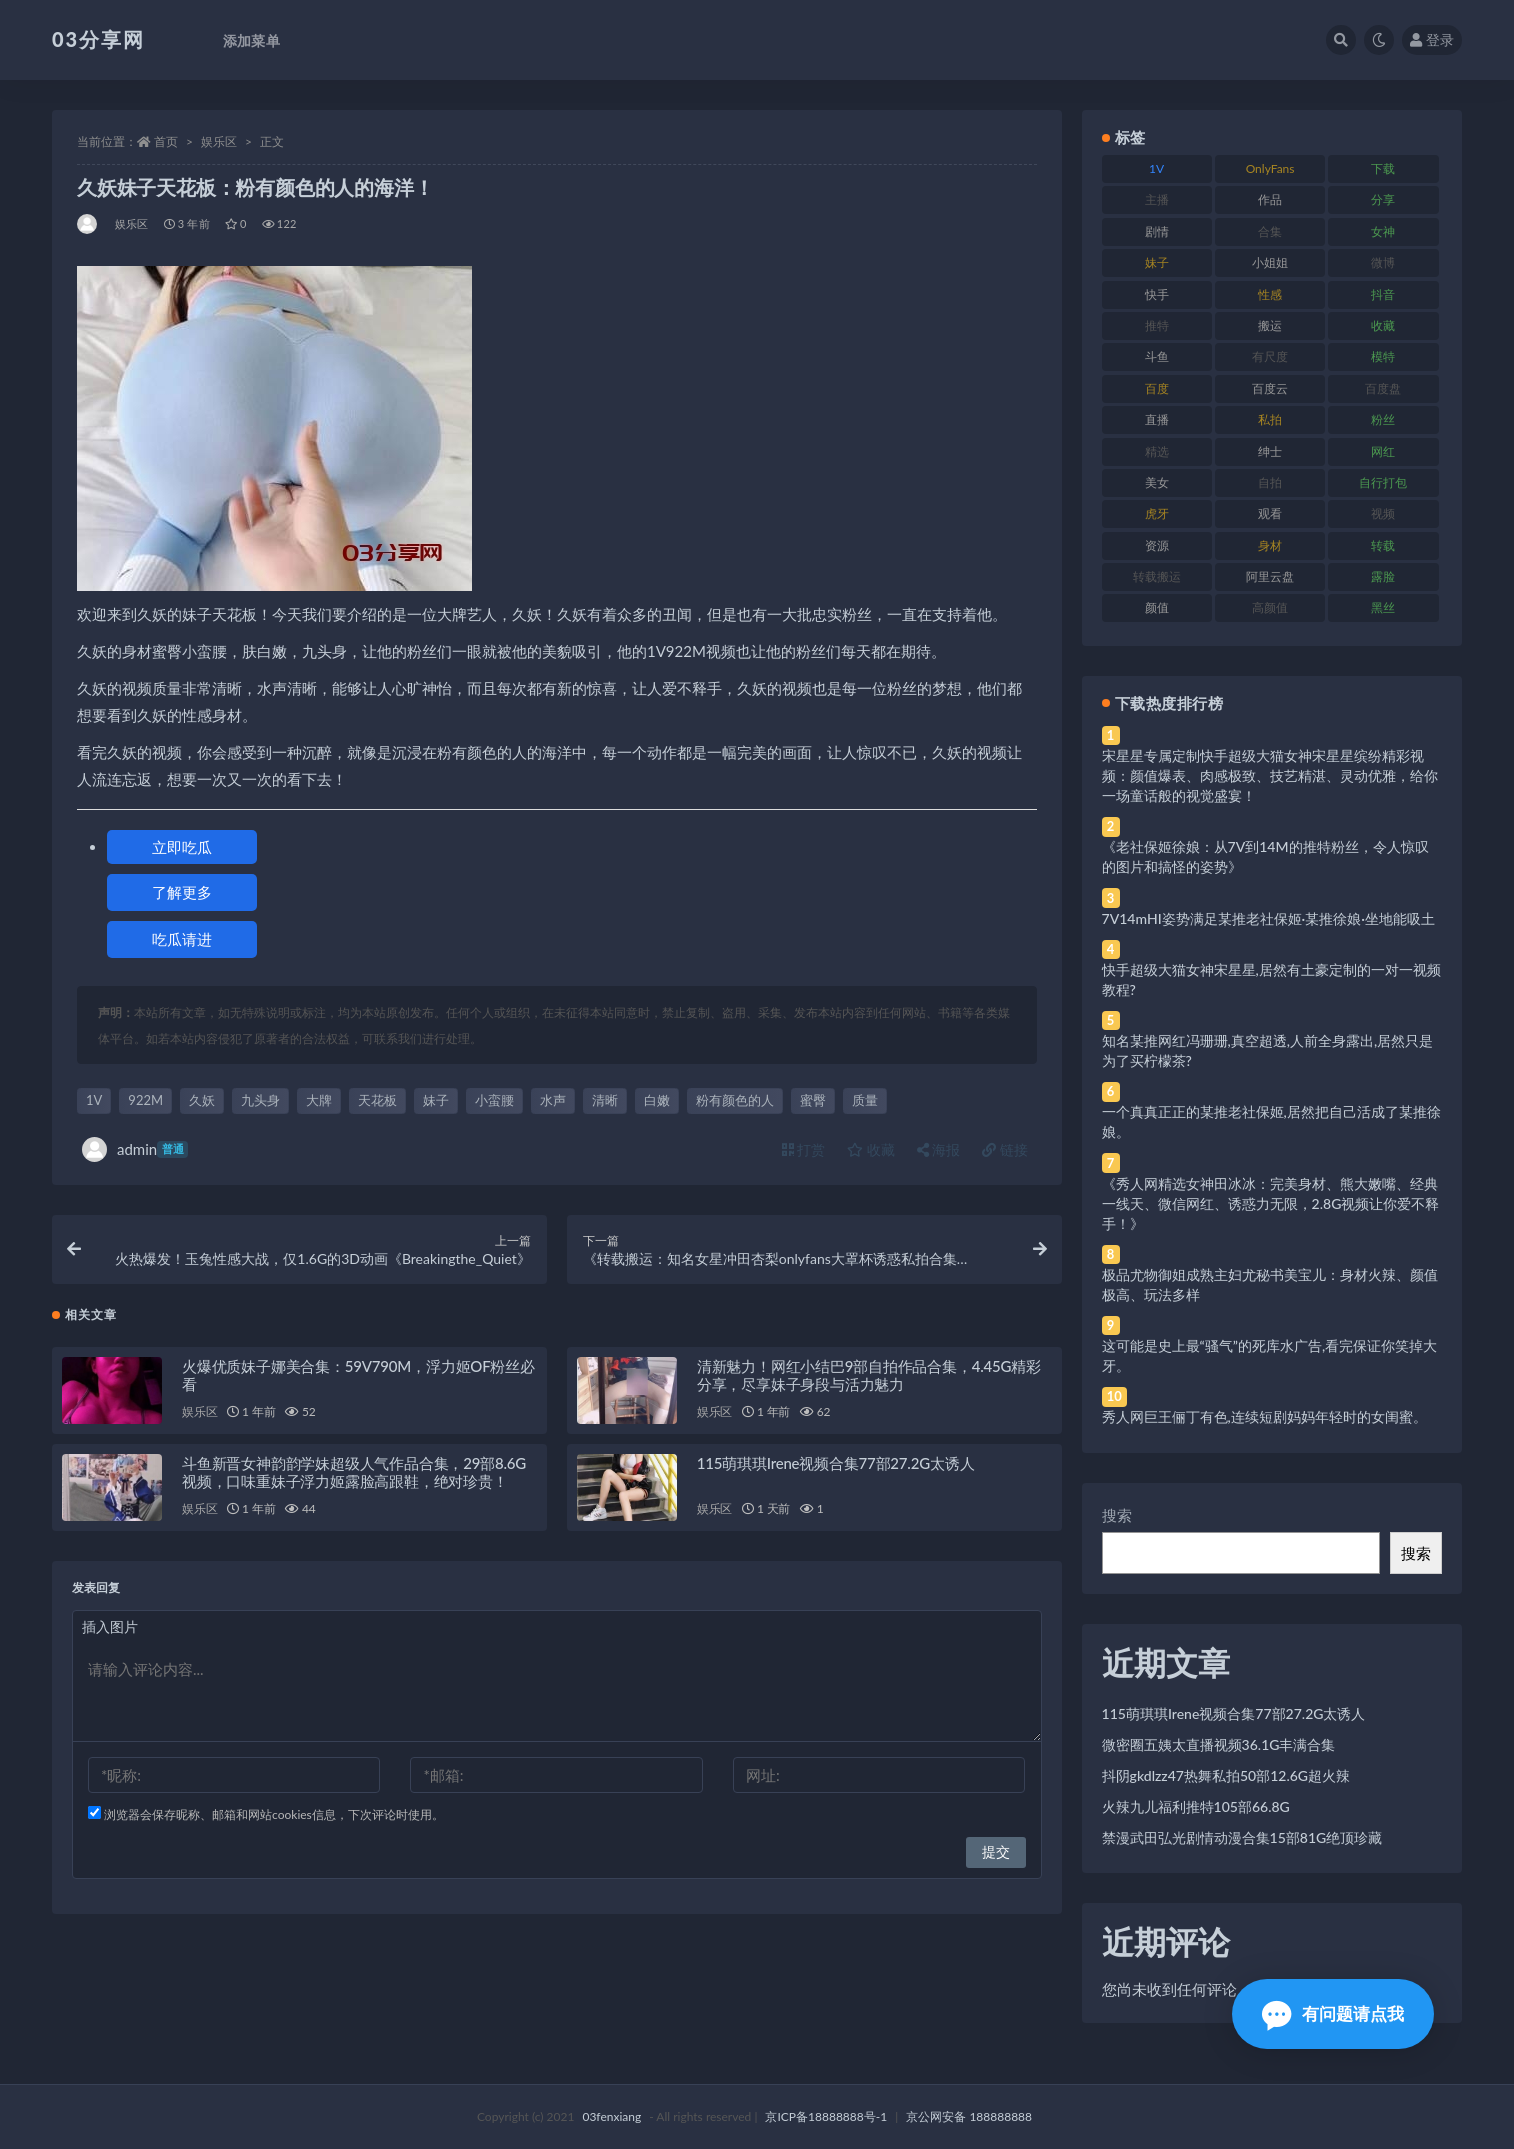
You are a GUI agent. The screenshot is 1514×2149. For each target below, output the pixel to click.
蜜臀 (813, 1100)
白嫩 (657, 1100)
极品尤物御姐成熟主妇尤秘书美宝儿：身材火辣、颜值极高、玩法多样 (1270, 1284)
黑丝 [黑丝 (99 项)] (1383, 607)
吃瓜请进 (182, 939)
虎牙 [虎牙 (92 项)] (1157, 513)
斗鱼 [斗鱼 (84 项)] (1157, 356)
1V (94, 1100)
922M (145, 1100)
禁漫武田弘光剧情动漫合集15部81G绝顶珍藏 (1242, 1837)
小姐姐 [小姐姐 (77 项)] (1270, 262)
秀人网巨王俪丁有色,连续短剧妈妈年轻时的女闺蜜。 (1264, 1416)
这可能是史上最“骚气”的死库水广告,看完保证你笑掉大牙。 (1270, 1355)
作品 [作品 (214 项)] (1270, 199)
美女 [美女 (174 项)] (1157, 482)
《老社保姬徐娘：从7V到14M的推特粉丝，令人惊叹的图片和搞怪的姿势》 (1265, 856)
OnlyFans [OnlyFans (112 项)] (1270, 168)
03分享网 (98, 39)
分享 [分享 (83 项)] (1383, 199)
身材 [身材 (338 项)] (1270, 545)
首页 (166, 141)
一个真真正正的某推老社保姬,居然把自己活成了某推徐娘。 (1271, 1121)
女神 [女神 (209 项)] (1383, 231)
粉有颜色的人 (735, 1100)
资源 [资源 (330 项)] (1157, 545)
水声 (553, 1100)
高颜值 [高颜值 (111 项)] (1270, 607)
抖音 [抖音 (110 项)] (1383, 294)
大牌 (319, 1100)
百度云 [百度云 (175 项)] (1270, 388)
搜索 (1117, 1515)
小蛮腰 (494, 1100)
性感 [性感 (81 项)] (1270, 294)
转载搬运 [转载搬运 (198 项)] (1157, 576)
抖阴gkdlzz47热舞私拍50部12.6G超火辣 (1226, 1775)
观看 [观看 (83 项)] (1270, 513)
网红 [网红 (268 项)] (1383, 451)
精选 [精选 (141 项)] (1157, 451)
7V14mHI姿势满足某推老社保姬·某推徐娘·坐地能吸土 (1268, 918)
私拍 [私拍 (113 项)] (1270, 419)
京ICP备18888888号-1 (826, 2116)
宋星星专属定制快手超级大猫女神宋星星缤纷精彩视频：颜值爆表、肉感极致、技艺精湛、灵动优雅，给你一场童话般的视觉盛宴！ (1270, 775)
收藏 (871, 1149)
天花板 (377, 1100)
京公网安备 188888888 (969, 2116)
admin (135, 1149)
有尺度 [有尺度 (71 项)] (1270, 356)
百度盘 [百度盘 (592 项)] (1383, 388)
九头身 (260, 1100)
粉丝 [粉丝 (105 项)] (1383, 419)
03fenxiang (611, 2116)
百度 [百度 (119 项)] (1157, 388)
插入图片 (110, 1632)
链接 (1005, 1149)
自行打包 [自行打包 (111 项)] (1383, 482)
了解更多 (182, 892)
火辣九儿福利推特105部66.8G (1196, 1806)
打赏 (804, 1149)
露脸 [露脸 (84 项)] (1383, 576)
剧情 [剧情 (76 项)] (1157, 231)
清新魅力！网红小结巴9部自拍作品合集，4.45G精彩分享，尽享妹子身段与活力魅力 (869, 1381)
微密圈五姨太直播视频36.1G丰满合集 (1219, 1744)
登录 (1432, 39)
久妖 (202, 1100)
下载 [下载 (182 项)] (1383, 168)
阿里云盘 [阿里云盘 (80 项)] (1270, 576)
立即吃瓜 (182, 847)
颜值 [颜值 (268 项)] (1157, 607)
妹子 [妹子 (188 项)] (1157, 262)
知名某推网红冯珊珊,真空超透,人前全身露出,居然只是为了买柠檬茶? (1268, 1050)
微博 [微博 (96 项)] (1383, 262)
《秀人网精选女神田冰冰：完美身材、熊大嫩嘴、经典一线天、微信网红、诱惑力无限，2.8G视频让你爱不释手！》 (1271, 1203)
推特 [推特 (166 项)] (1157, 325)
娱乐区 (219, 141)
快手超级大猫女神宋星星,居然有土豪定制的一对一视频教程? (1271, 979)
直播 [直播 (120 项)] (1157, 419)
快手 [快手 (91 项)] (1157, 294)
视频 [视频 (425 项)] (1383, 513)
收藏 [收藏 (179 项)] (1383, 325)
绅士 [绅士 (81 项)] (1270, 451)
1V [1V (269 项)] (1156, 168)
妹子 (436, 1100)
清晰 (605, 1100)
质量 (865, 1100)
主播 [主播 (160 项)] (1157, 199)
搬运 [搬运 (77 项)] (1270, 325)
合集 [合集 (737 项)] (1270, 231)
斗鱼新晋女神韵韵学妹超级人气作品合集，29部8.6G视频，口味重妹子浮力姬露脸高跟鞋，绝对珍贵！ (354, 1478)
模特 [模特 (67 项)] (1383, 356)
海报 (939, 1149)
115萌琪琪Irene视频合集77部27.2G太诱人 (836, 1469)
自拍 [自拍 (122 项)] (1270, 482)
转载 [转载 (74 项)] (1383, 545)
